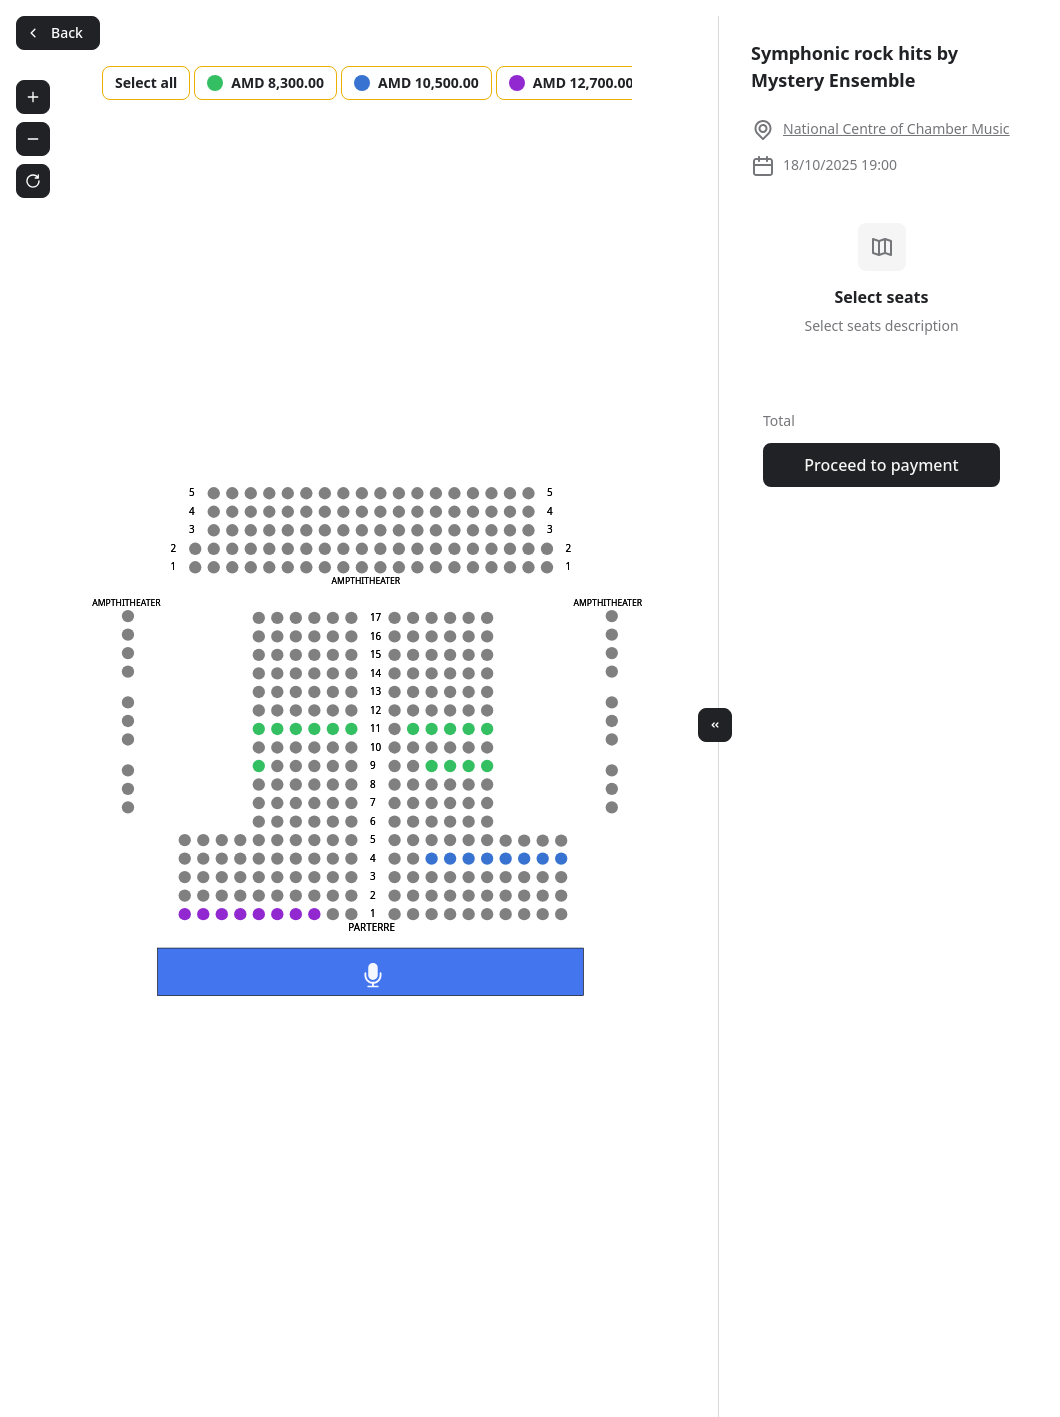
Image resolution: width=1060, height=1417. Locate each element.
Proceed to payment (881, 465)
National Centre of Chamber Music (896, 128)
